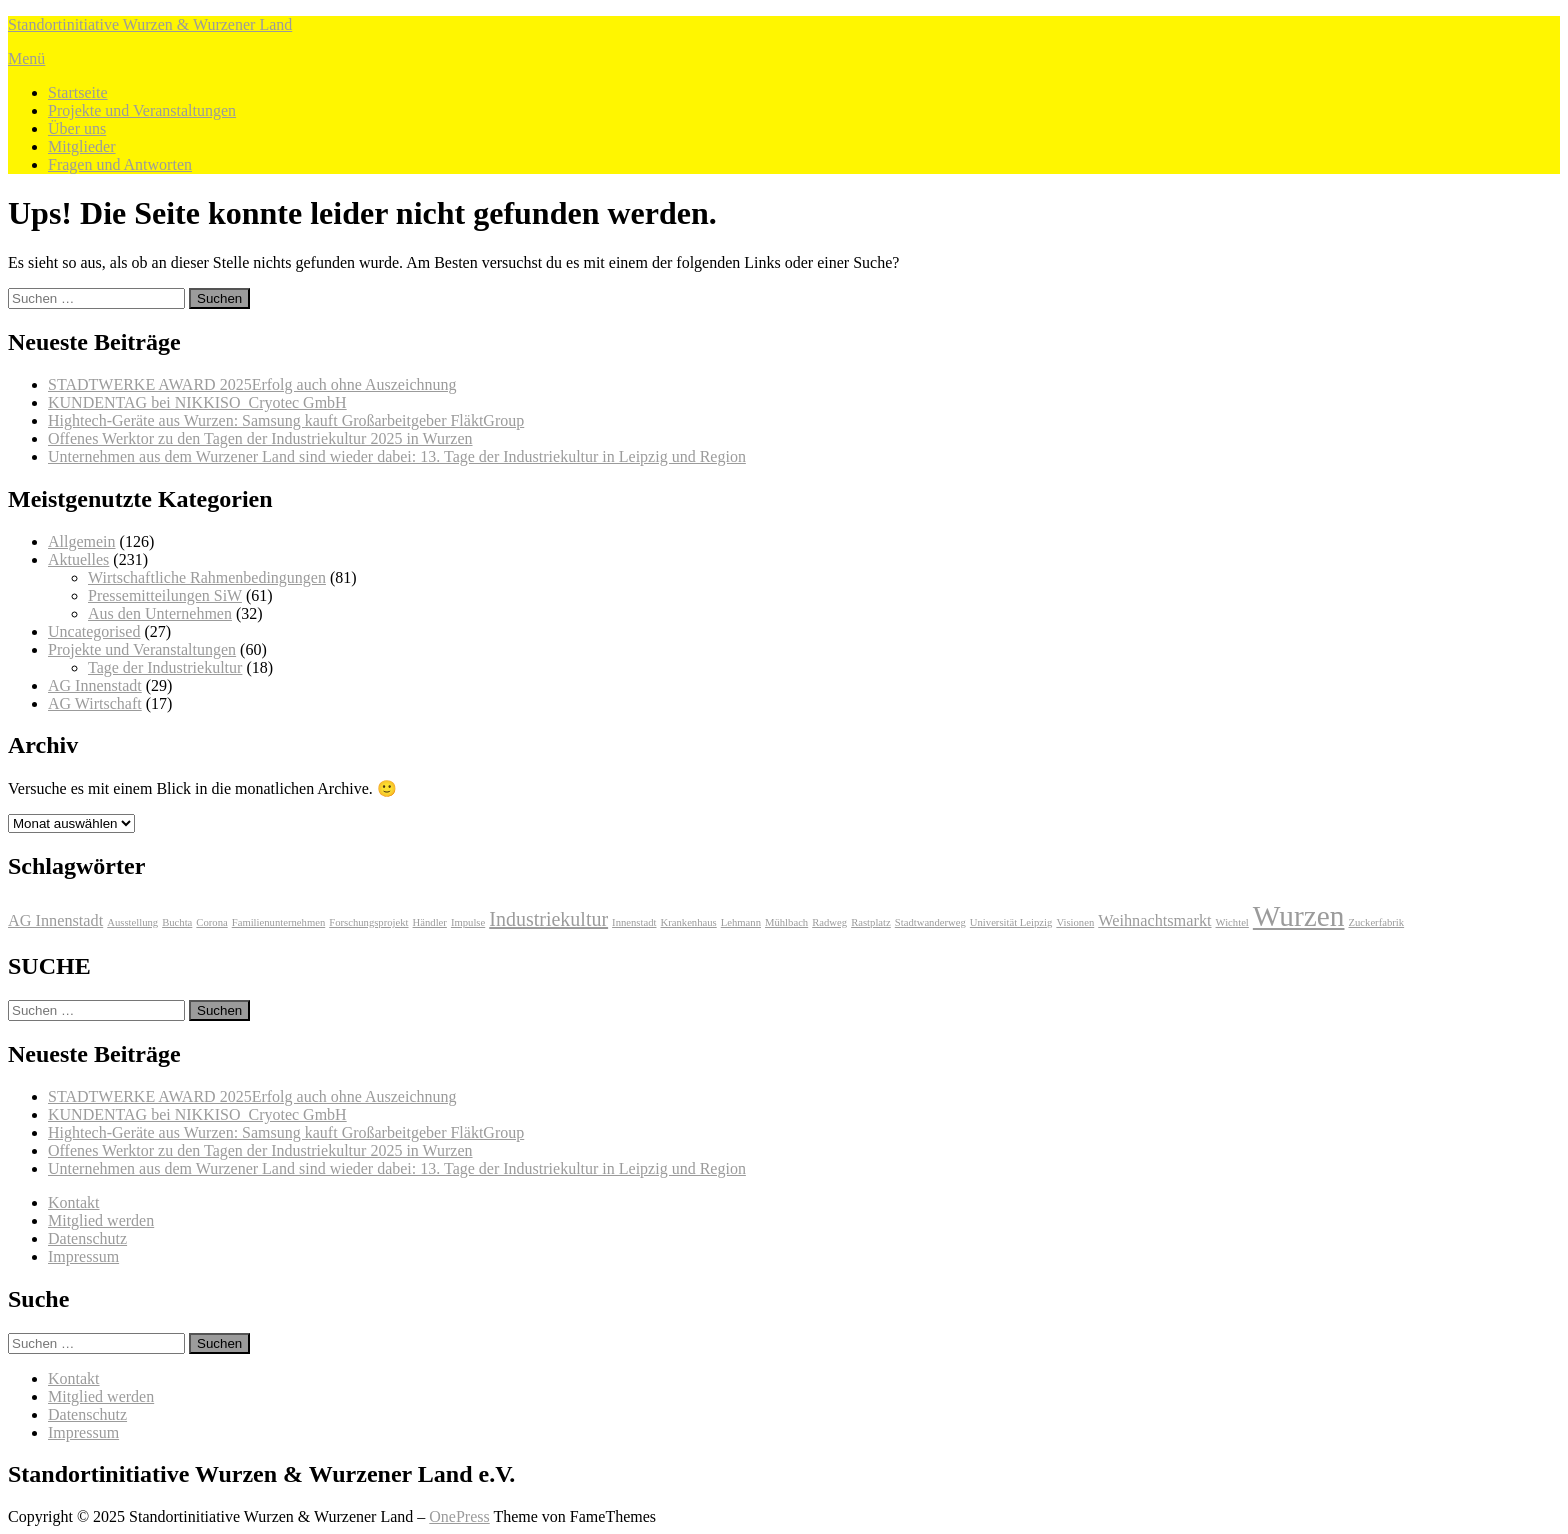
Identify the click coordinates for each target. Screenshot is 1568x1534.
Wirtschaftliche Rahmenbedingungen (207, 577)
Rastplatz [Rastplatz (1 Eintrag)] (871, 922)
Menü (26, 58)
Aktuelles (78, 559)
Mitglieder (82, 146)
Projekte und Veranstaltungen (142, 110)
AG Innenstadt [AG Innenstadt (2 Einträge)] (55, 921)
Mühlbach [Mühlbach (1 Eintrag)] (786, 922)
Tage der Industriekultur (165, 667)
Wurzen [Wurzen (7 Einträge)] (1299, 916)
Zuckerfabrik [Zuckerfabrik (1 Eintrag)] (1376, 922)
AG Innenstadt (95, 685)
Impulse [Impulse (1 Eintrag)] (468, 922)
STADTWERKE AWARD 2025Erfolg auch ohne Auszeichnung (252, 384)
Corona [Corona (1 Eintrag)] (211, 922)
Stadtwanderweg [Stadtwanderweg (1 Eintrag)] (930, 922)
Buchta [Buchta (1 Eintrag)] (177, 922)
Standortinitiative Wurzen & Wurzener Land (150, 24)
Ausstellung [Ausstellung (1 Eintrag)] (132, 922)
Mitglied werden (101, 1220)
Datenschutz (87, 1238)
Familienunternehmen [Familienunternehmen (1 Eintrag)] (279, 922)
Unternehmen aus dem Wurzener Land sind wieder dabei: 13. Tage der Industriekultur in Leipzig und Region (397, 456)
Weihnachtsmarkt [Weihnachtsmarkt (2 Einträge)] (1154, 921)
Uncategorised (94, 631)
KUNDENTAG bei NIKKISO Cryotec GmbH (197, 402)
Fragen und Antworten (120, 164)
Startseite (78, 92)
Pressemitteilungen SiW (165, 595)
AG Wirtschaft (95, 703)
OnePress (459, 1516)
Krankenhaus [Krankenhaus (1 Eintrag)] (689, 922)
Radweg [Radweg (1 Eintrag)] (829, 922)
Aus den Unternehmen (160, 613)
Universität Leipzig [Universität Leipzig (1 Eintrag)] (1011, 922)
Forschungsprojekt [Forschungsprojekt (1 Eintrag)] (368, 922)
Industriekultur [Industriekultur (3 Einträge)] (548, 919)
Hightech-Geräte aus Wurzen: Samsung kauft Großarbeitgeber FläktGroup (286, 420)
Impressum (83, 1256)
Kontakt (74, 1202)
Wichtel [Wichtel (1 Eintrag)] (1232, 922)
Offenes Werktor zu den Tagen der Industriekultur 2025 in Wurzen (260, 438)
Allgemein (82, 541)
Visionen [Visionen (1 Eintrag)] (1075, 922)
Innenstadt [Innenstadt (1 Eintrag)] (634, 922)
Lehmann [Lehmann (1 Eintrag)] (741, 922)
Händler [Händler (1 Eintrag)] (430, 922)
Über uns (77, 128)
